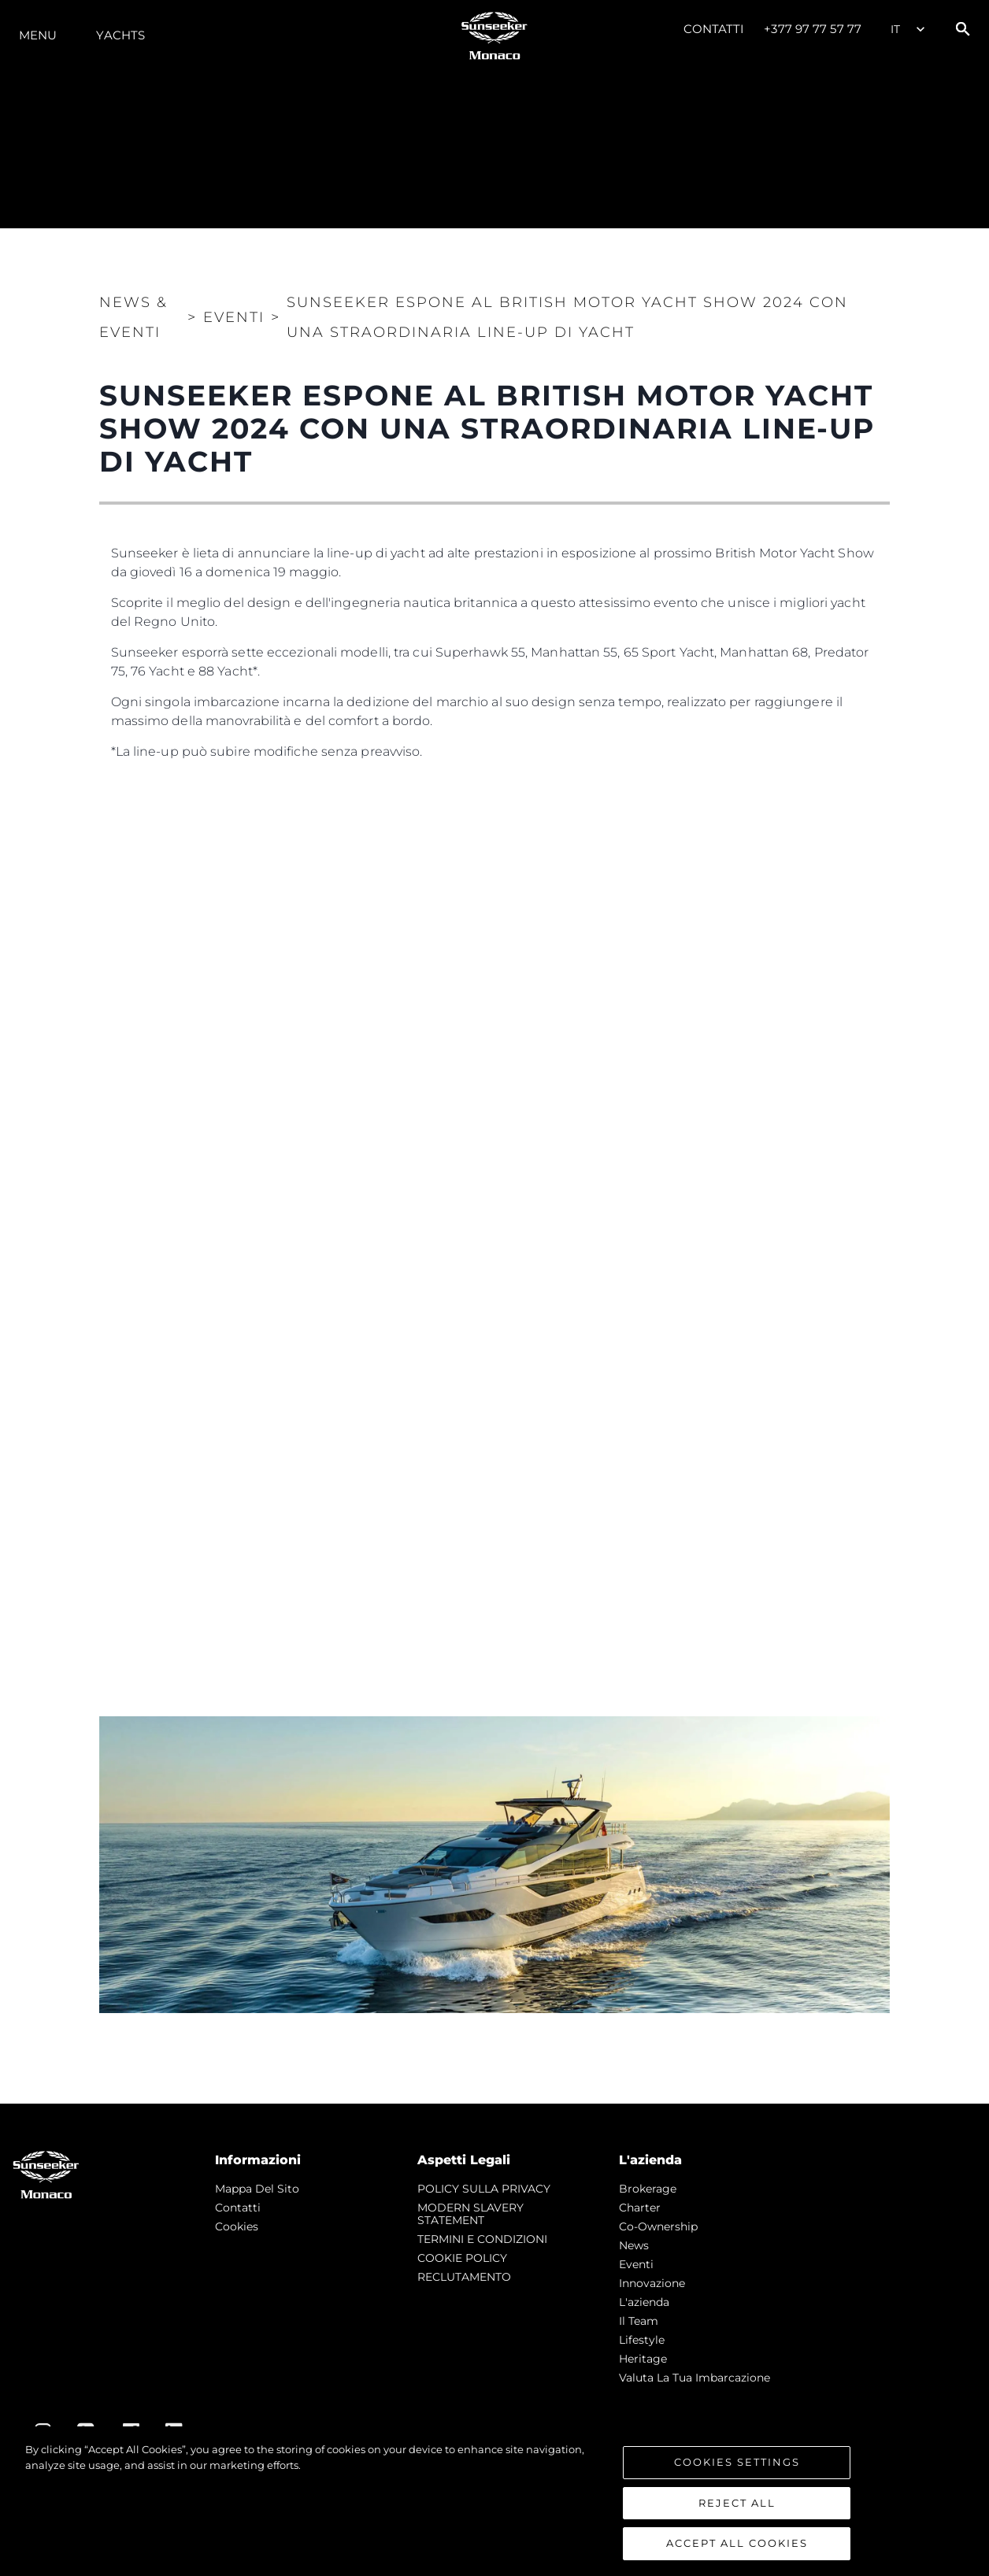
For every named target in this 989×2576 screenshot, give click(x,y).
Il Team (638, 2321)
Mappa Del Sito (257, 2189)
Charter (640, 2207)
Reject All (737, 2502)
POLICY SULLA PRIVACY (483, 2189)
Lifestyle (642, 2340)
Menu (38, 35)
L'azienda (644, 2302)
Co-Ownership (658, 2226)
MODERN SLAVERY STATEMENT (470, 2213)
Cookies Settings (737, 2462)
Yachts (120, 35)
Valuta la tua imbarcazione (694, 2378)
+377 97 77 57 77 (812, 28)
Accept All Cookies (737, 2543)
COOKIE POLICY (462, 2258)
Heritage (643, 2359)
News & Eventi (133, 317)
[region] (494, 2501)
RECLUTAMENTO (464, 2277)
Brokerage (647, 2189)
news (634, 2245)
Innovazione (652, 2283)
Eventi (636, 2264)
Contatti (714, 28)
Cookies (236, 2226)
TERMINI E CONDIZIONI (482, 2239)
